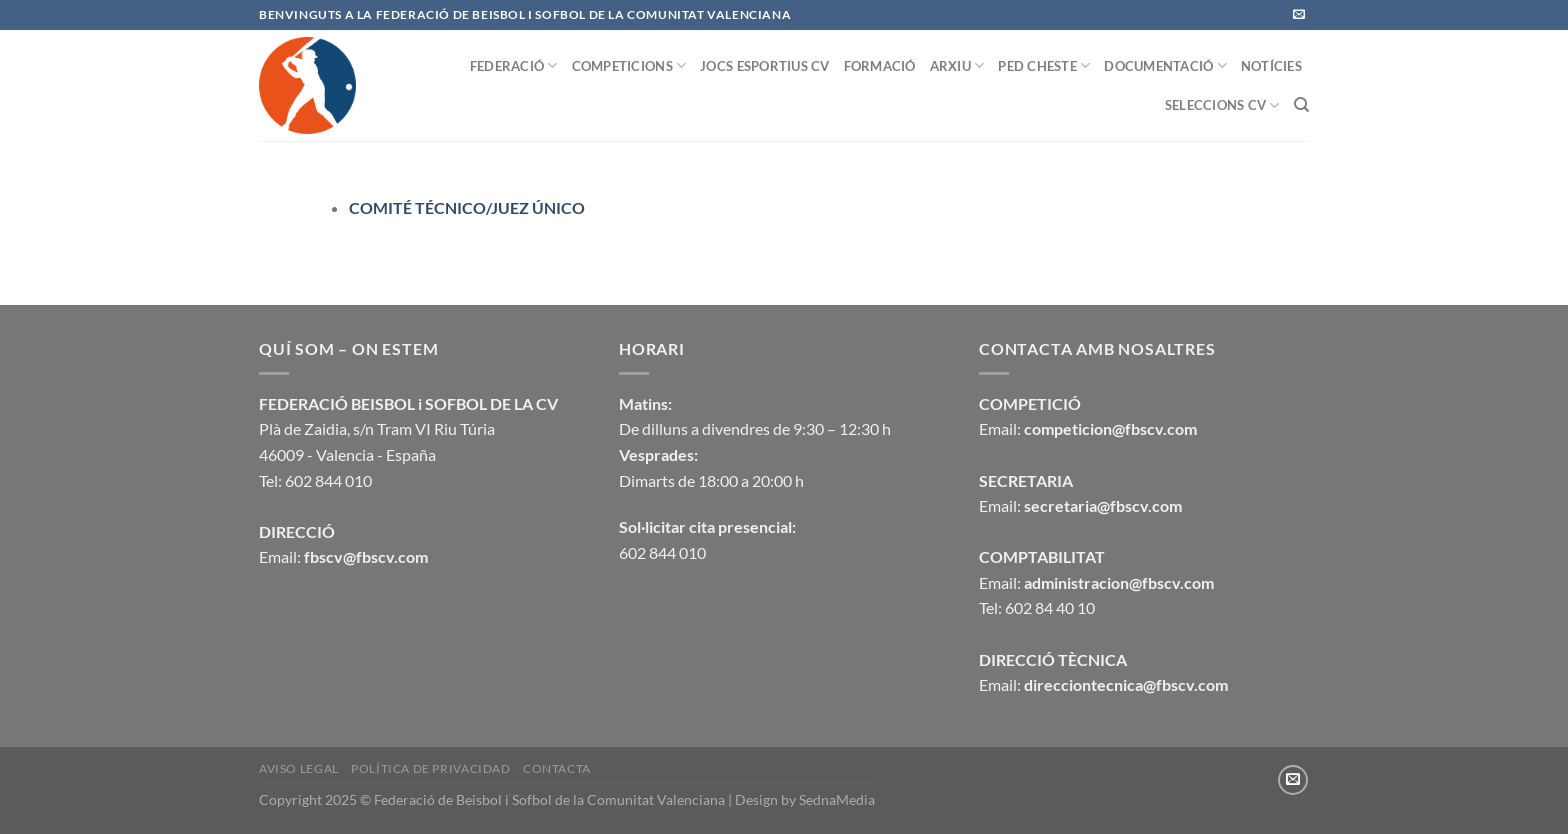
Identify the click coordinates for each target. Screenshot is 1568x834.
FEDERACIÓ (514, 65)
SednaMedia (837, 799)
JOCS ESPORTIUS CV (764, 66)
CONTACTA (557, 768)
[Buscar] (1301, 105)
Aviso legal (299, 768)
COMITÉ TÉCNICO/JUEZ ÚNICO (467, 207)
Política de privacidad (430, 768)
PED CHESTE (1044, 65)
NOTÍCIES (1271, 66)
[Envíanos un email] (1299, 15)
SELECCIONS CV (1222, 105)
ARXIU (957, 65)
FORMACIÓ (880, 66)
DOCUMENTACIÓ (1165, 65)
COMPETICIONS (629, 65)
